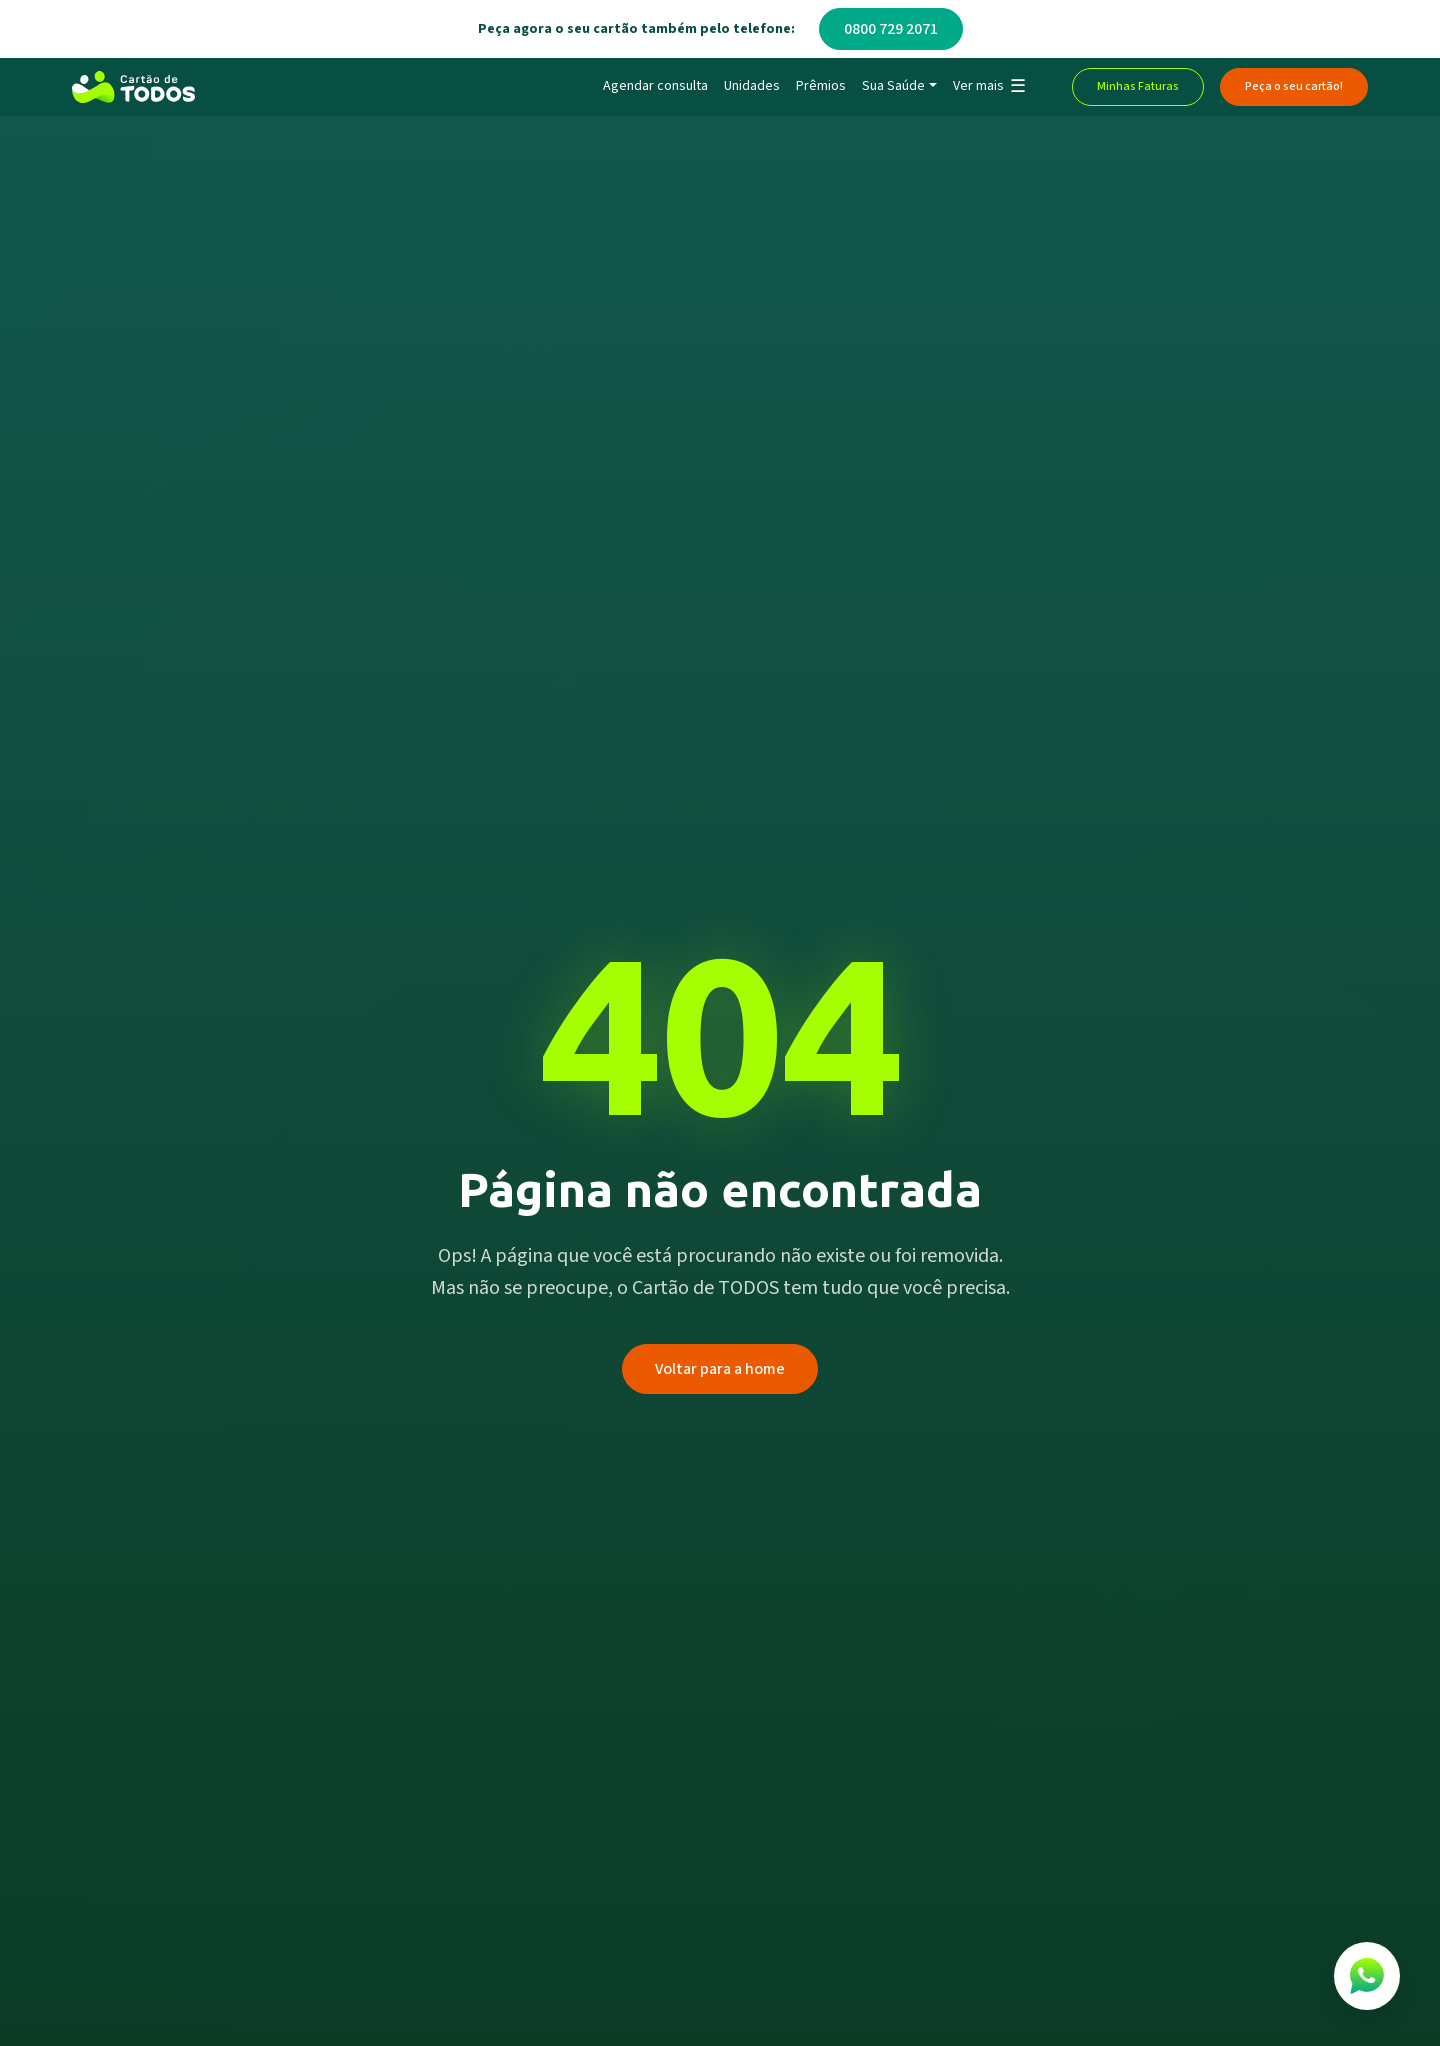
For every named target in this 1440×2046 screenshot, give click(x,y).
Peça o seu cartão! (1294, 86)
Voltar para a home (720, 1369)
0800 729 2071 (891, 29)
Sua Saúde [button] (893, 86)
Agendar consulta (655, 86)
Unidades (752, 86)
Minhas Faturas (1138, 86)
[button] (988, 87)
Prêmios (821, 86)
